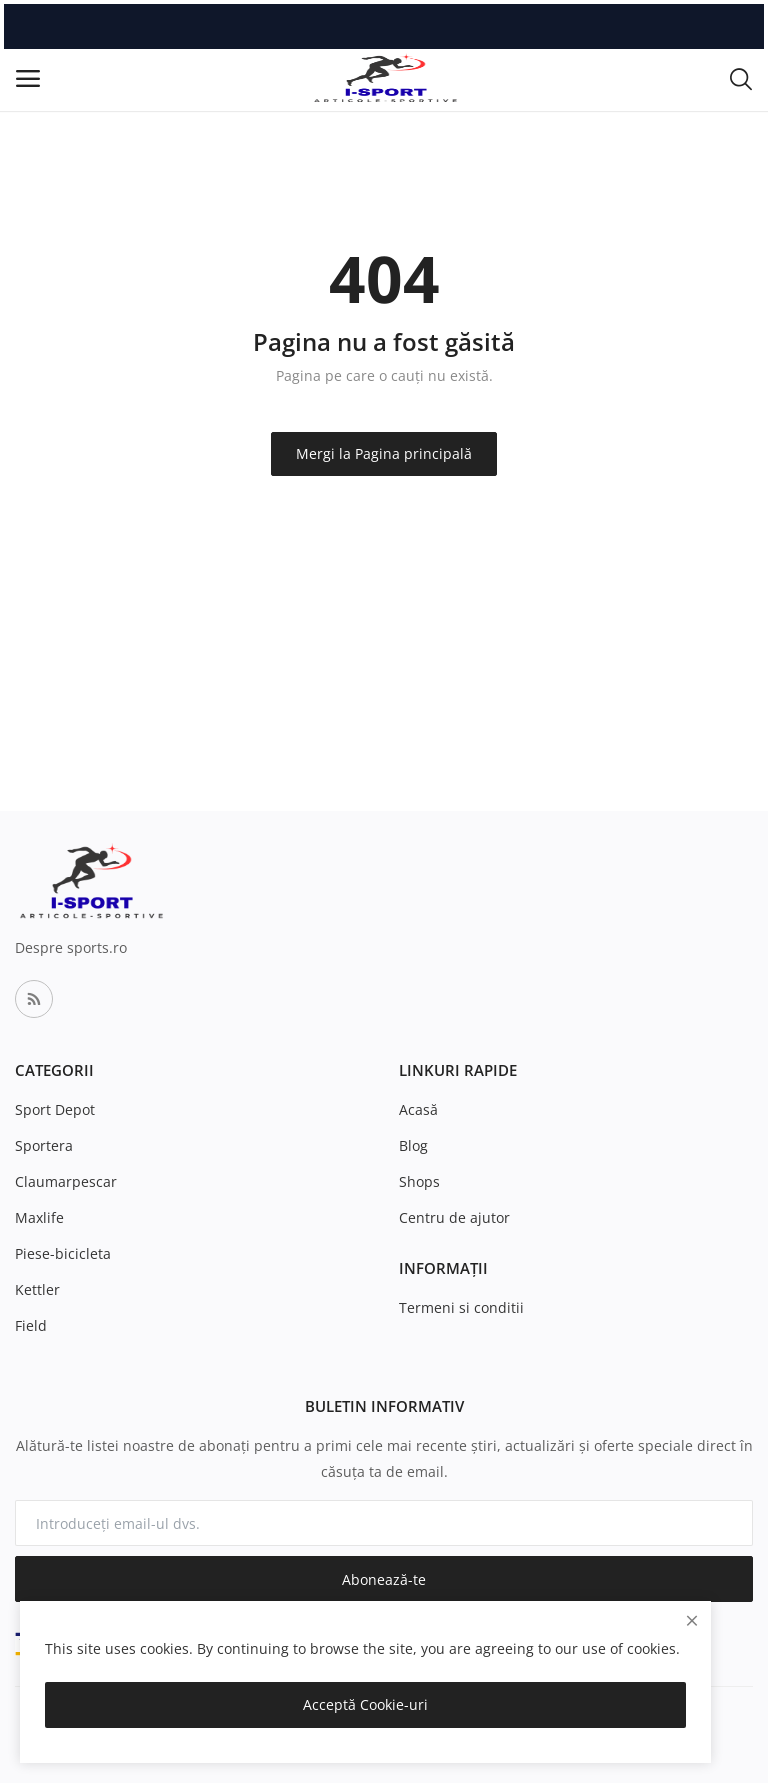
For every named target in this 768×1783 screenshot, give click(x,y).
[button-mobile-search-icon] (741, 78)
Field (31, 1325)
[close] (692, 1620)
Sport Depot (55, 1109)
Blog (413, 1145)
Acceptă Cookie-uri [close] (365, 1704)
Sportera (44, 1145)
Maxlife (39, 1217)
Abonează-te (384, 1579)
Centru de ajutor (454, 1217)
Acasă (418, 1109)
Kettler (37, 1289)
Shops (419, 1181)
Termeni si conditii (461, 1307)
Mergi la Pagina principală (384, 453)
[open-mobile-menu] (28, 78)
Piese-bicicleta (63, 1253)
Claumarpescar (66, 1181)
